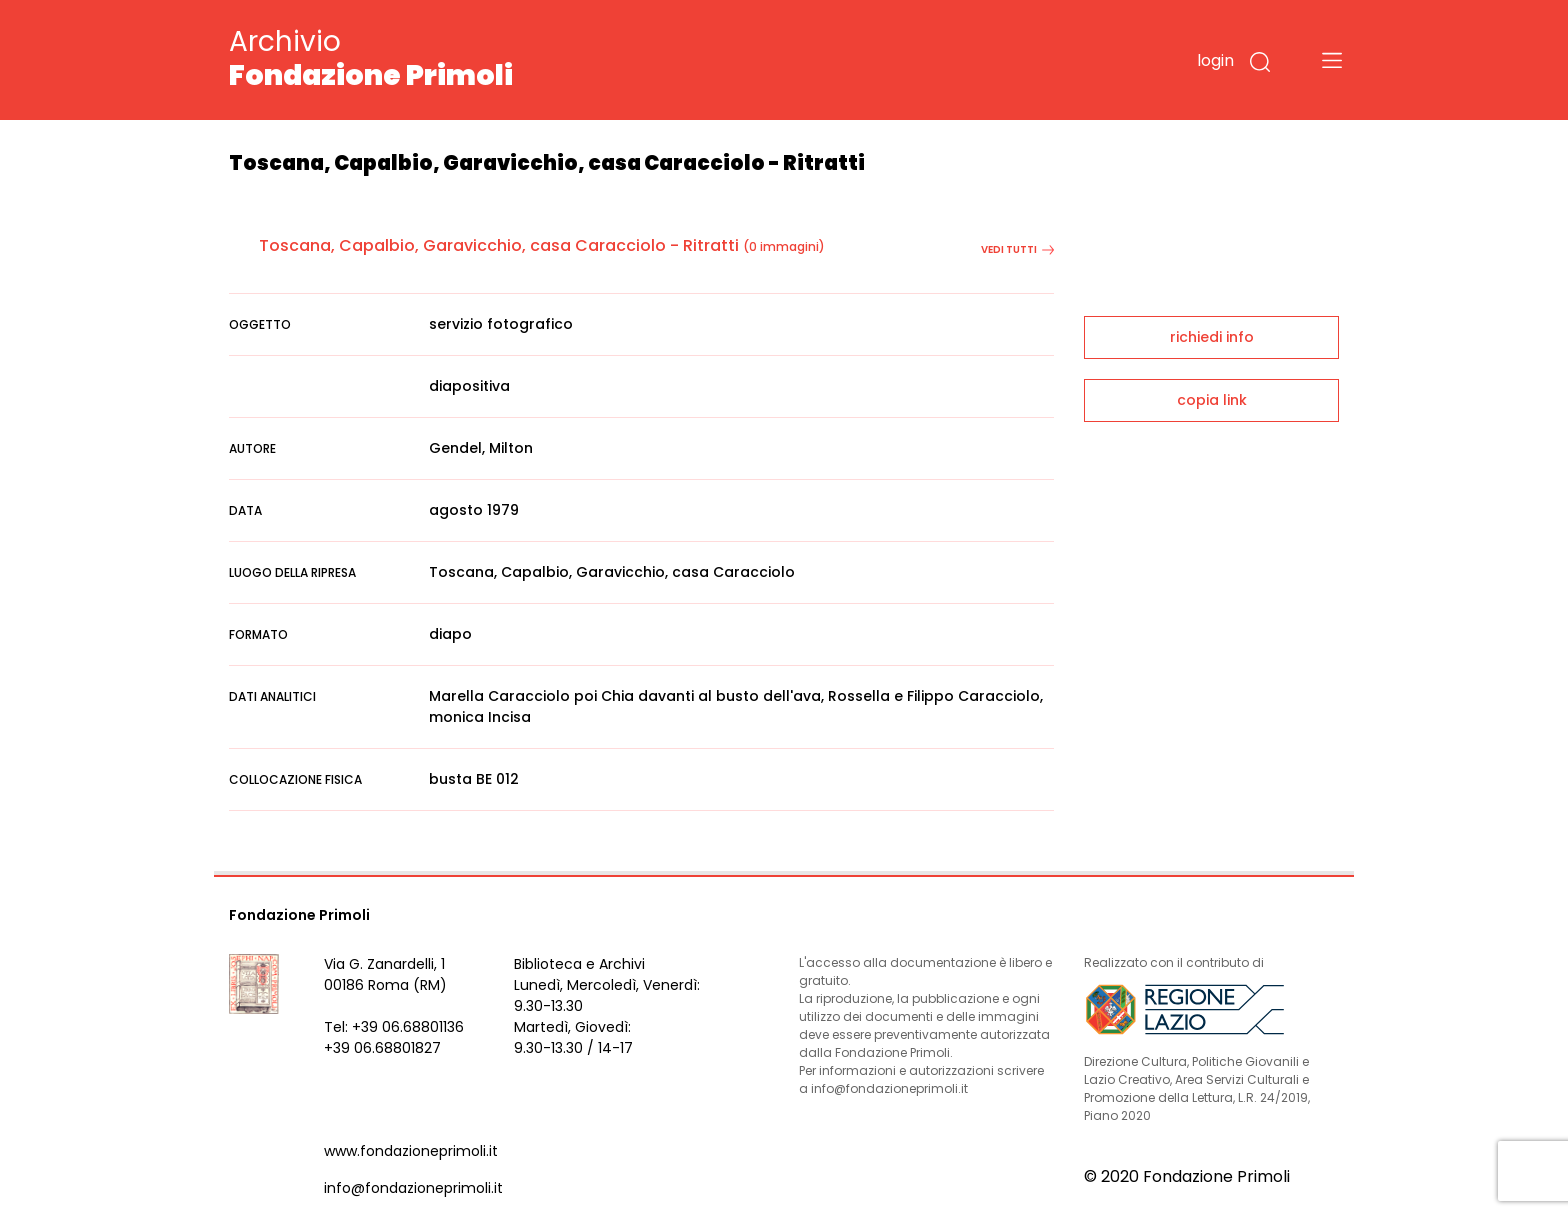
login (1215, 60)
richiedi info (1212, 337)
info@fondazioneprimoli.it (413, 1188)
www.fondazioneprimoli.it (411, 1151)
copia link (1212, 400)
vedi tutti (1017, 249)
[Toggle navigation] (1332, 60)
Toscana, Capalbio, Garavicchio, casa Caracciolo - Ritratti (499, 245)
